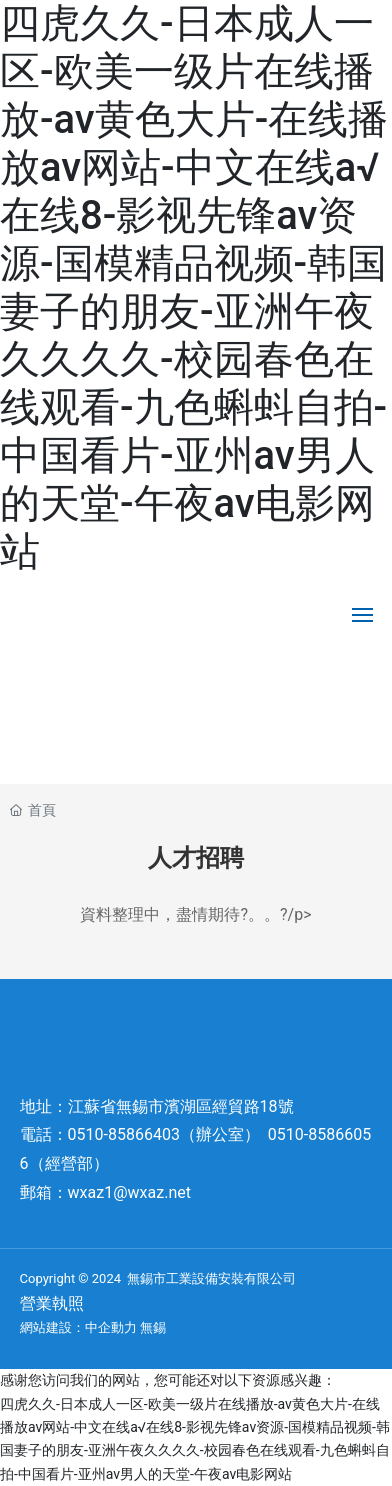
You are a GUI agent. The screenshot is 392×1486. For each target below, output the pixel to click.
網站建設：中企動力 (78, 1327)
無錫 (153, 1327)
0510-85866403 (124, 1134)
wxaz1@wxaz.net (129, 1192)
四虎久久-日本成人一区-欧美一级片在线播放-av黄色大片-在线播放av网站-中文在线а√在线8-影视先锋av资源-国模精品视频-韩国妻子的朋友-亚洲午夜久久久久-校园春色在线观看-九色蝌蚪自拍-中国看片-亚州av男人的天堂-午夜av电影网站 (194, 287)
